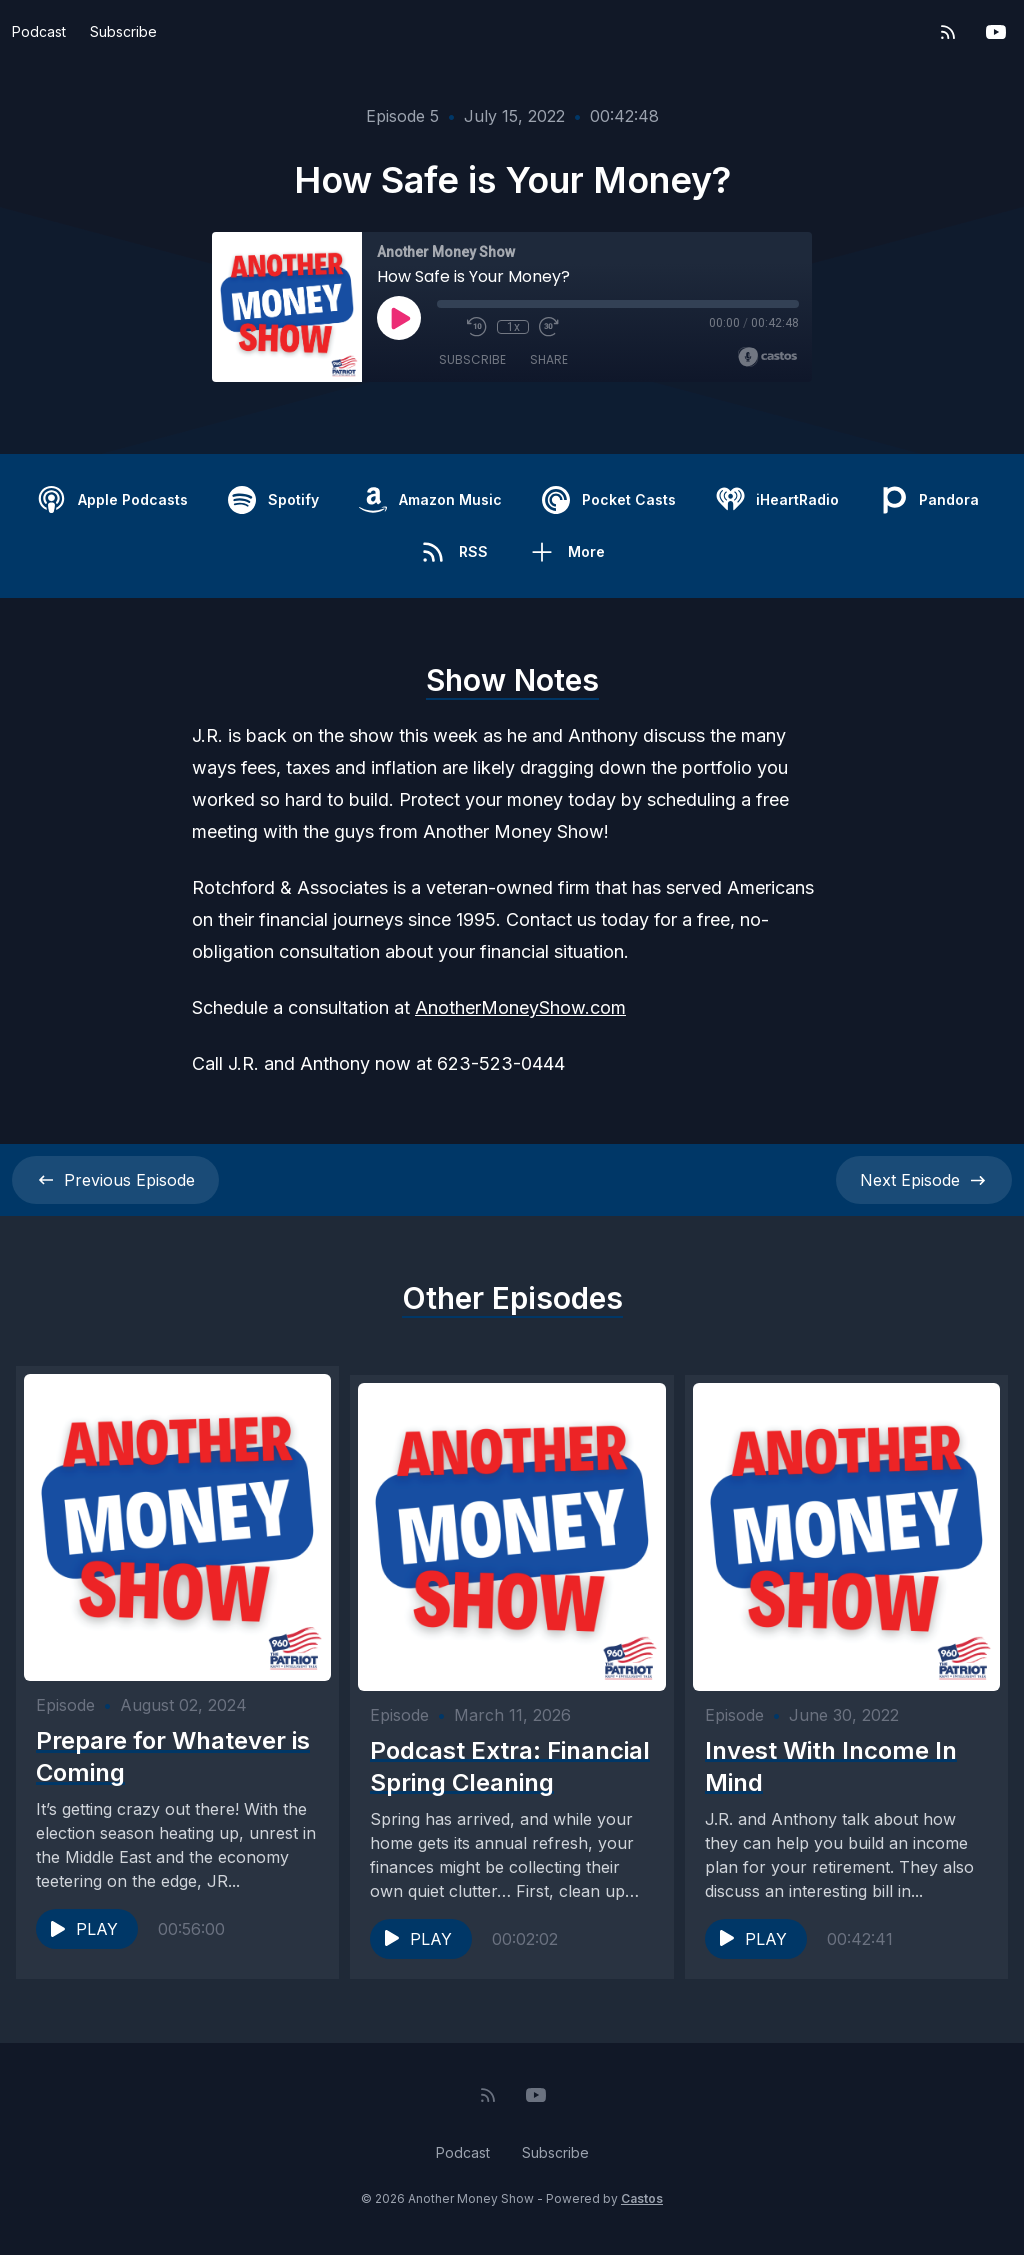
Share (549, 359)
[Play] (399, 318)
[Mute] (447, 327)
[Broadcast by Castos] (767, 357)
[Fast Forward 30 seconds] (549, 327)
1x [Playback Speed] (513, 327)
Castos (642, 2214)
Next (924, 1180)
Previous (115, 1180)
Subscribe (123, 31)
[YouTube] (996, 32)
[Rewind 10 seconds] (477, 327)
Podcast (39, 31)
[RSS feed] (948, 32)
